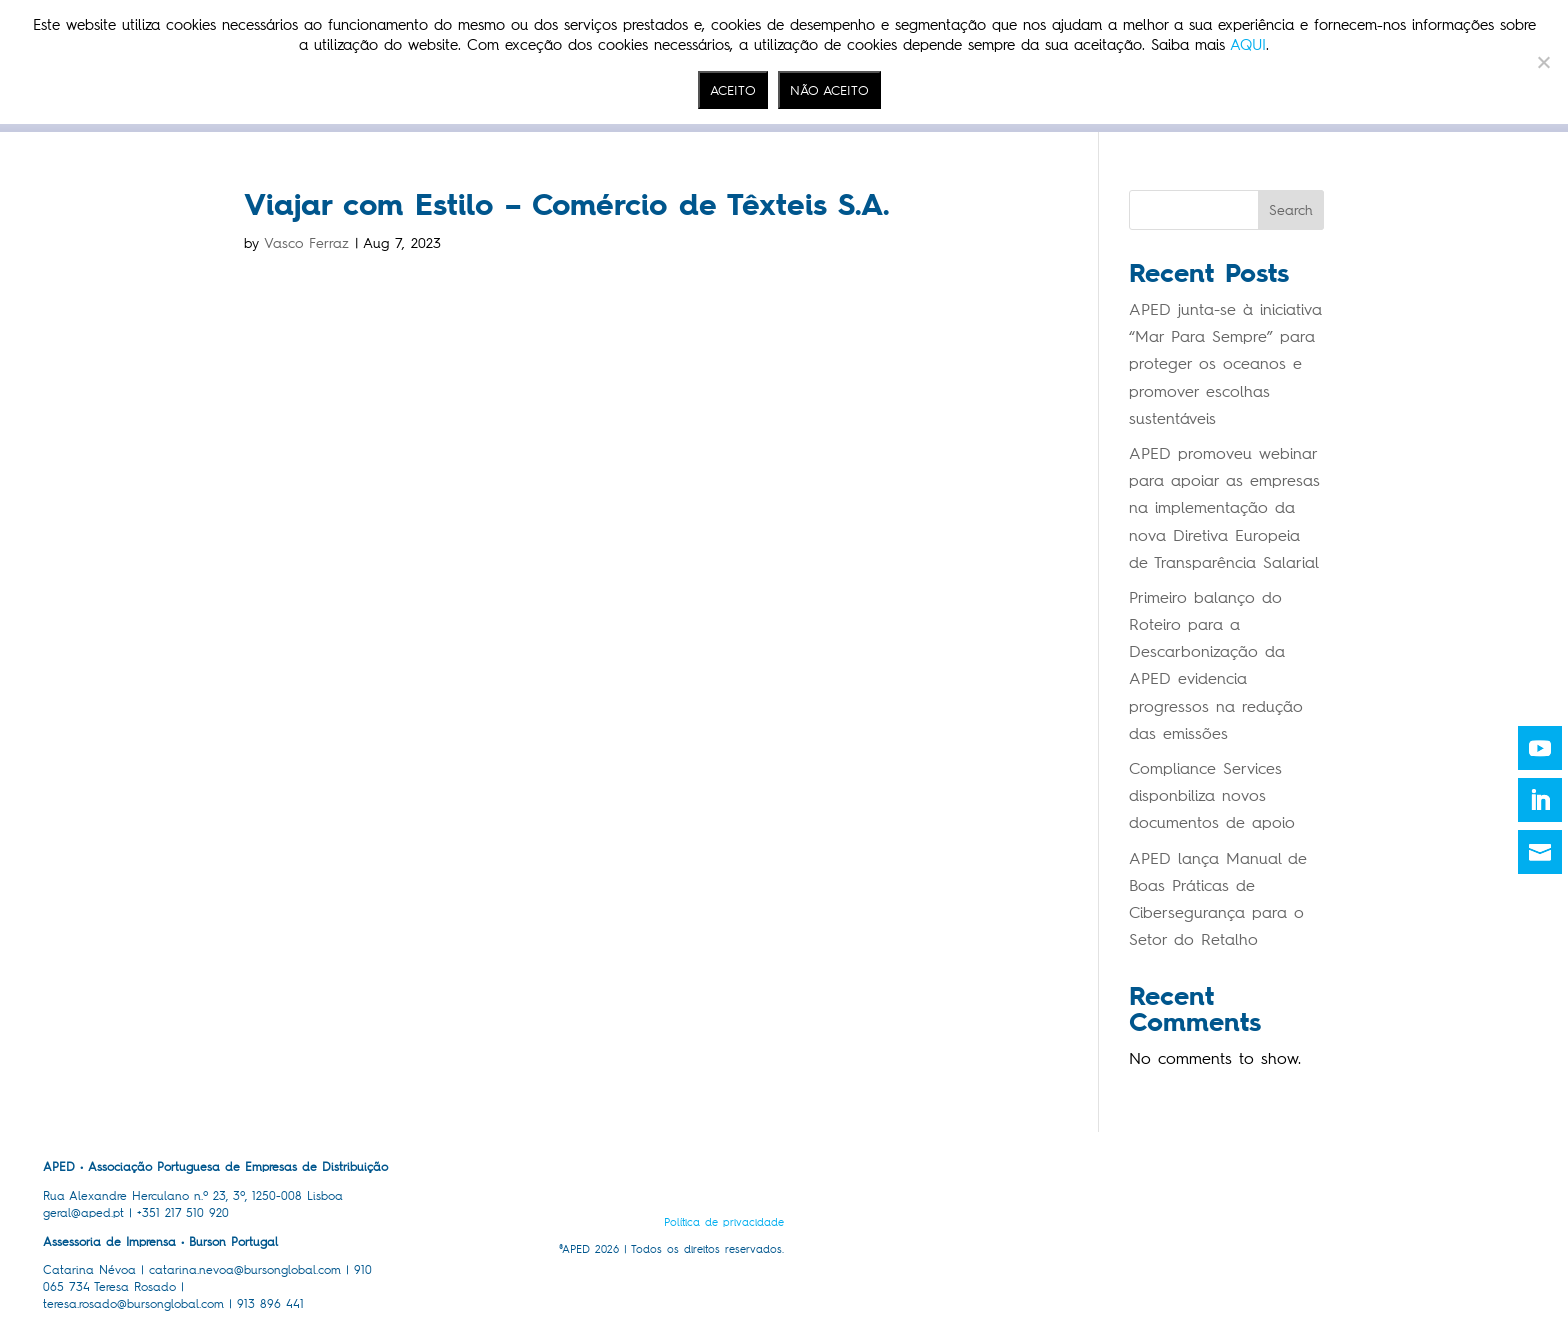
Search (1291, 210)
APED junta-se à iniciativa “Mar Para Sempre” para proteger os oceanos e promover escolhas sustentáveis (1225, 364)
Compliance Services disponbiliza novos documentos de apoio (1212, 795)
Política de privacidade (724, 1222)
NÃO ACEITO (829, 90)
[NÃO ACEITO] (1543, 62)
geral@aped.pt (83, 1213)
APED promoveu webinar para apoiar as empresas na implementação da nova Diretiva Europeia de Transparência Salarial (1224, 508)
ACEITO (733, 90)
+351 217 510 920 (183, 1213)
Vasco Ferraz (306, 243)
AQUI (1248, 45)
